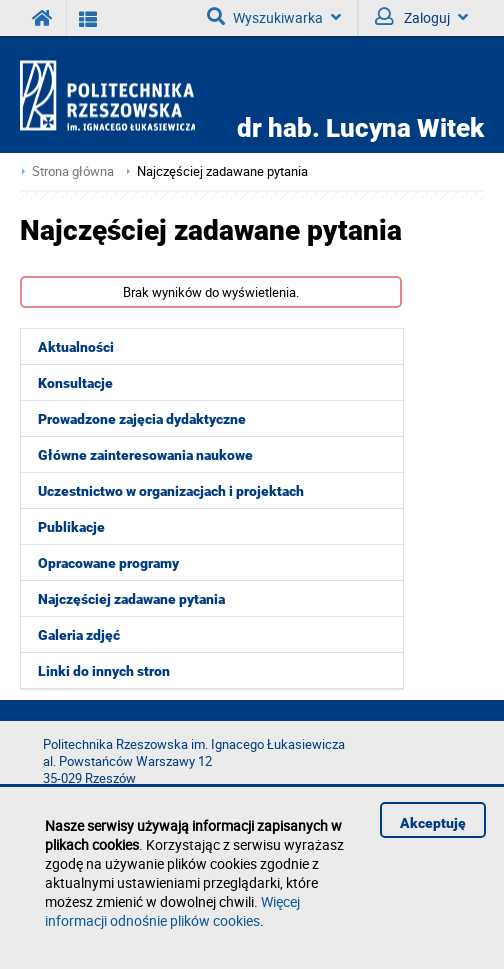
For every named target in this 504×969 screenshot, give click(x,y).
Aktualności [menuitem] (76, 347)
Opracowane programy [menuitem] (108, 563)
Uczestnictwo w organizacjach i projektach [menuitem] (171, 491)
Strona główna (73, 171)
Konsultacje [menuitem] (75, 383)
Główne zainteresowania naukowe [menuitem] (145, 455)
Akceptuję (433, 823)
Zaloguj (421, 17)
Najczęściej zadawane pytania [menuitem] (131, 599)
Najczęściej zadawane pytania (222, 171)
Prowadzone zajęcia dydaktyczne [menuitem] (142, 419)
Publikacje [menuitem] (71, 527)
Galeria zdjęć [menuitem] (79, 635)
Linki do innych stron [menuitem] (104, 671)
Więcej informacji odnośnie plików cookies (172, 911)
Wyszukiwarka (274, 17)
